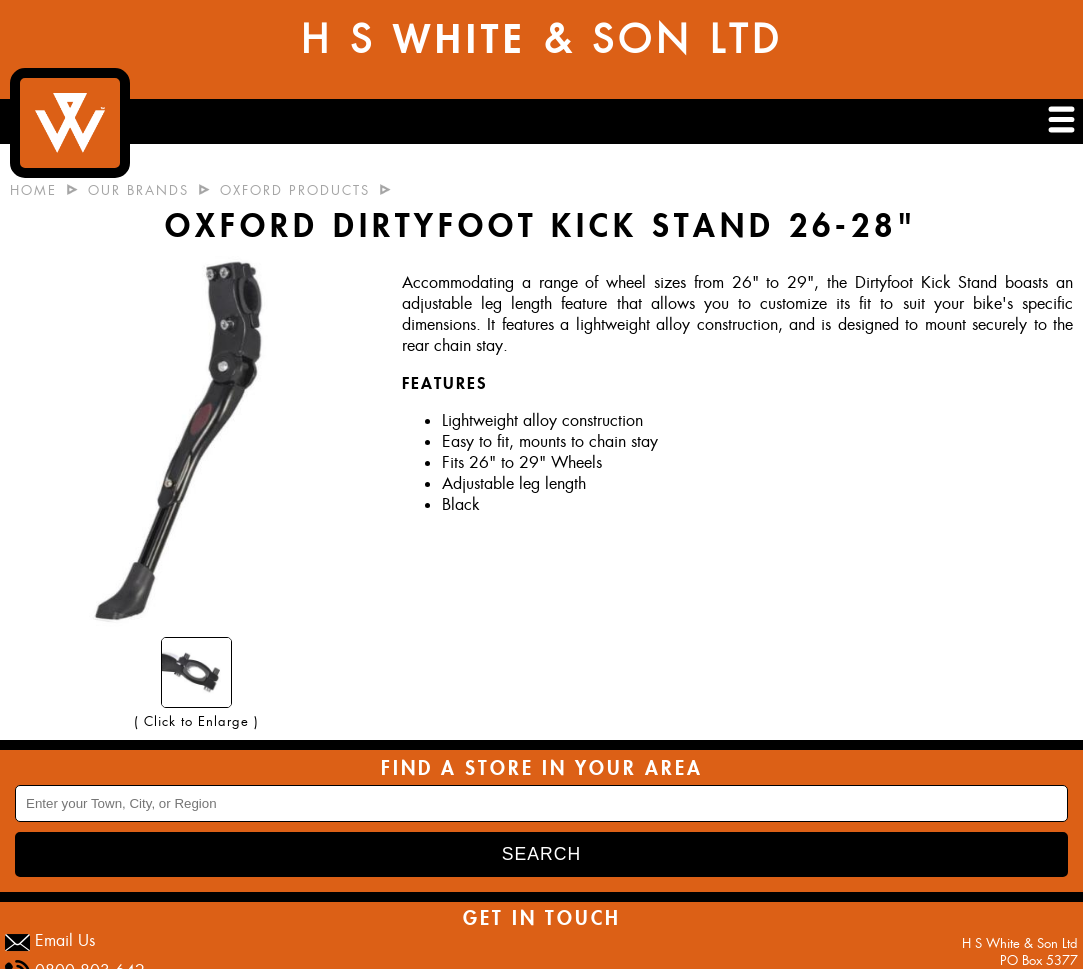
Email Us (65, 940)
